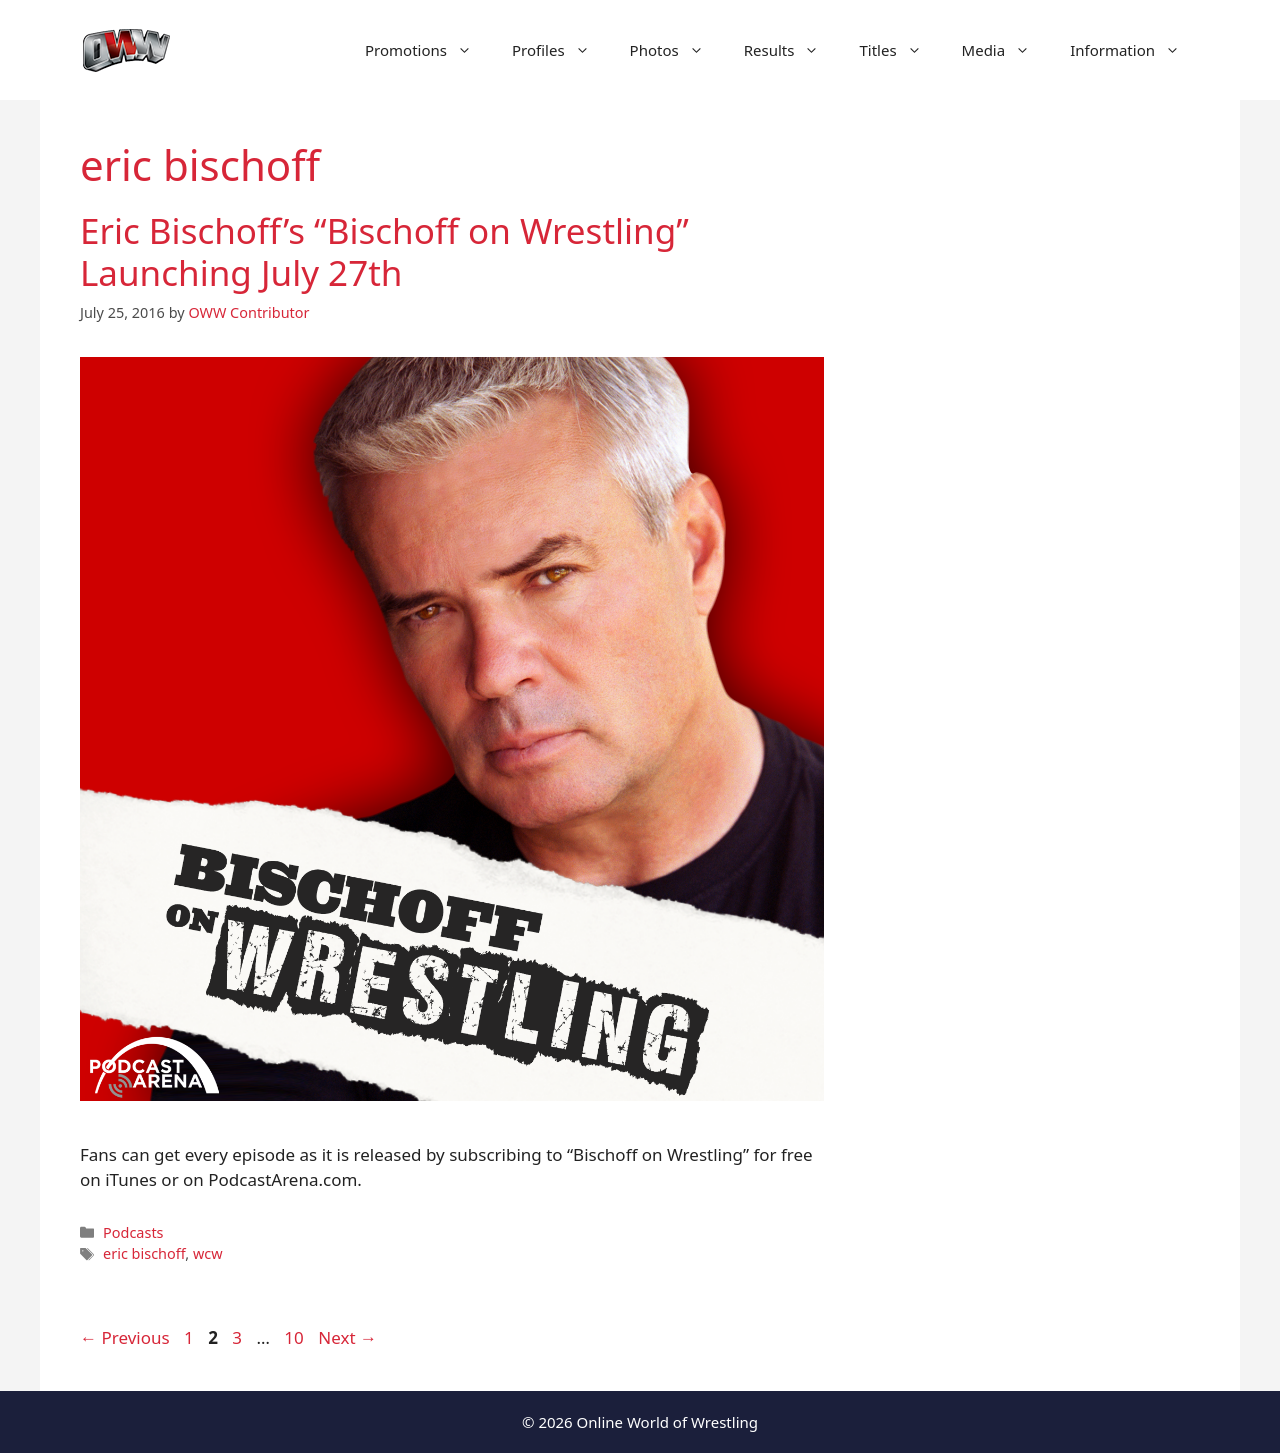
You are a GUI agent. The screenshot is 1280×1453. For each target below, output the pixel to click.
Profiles (561, 50)
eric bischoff (144, 1253)
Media (1006, 50)
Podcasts (133, 1232)
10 (295, 1337)
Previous (125, 1337)
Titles (900, 50)
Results (792, 50)
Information (1135, 50)
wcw (208, 1253)
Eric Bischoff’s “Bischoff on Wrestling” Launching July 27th (384, 251)
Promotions (428, 50)
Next (347, 1337)
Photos (677, 50)
